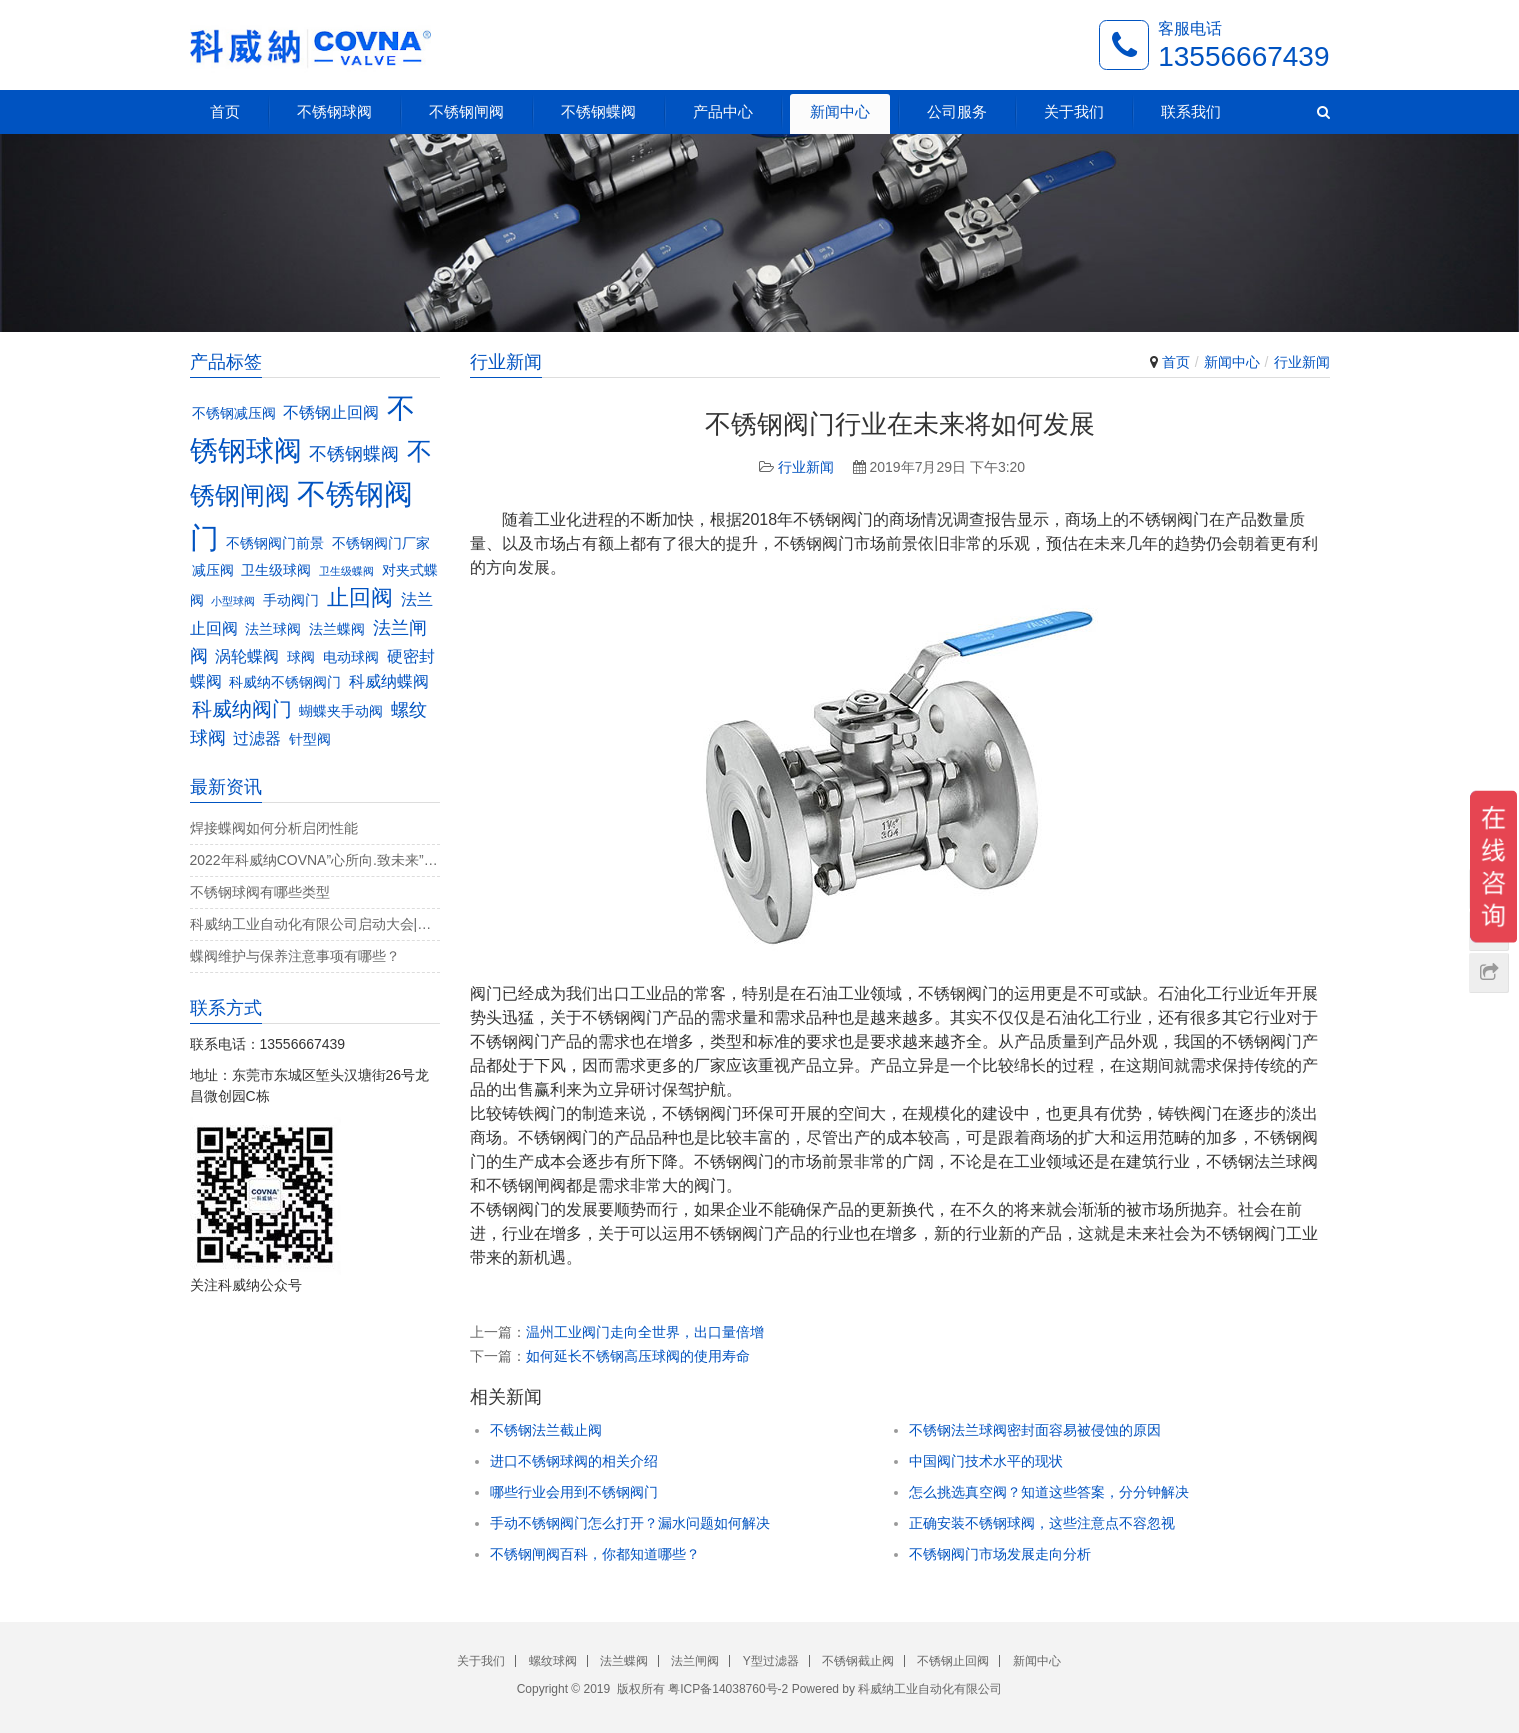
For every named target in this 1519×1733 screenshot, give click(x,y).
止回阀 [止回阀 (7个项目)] (360, 597)
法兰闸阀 (695, 1661)
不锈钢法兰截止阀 (546, 1430)
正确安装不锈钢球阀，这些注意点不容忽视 (1042, 1523)
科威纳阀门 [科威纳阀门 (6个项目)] (242, 709)
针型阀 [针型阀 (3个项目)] (310, 739)
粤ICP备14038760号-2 (728, 1689)
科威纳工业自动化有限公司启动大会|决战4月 (315, 924)
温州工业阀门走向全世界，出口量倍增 (645, 1332)
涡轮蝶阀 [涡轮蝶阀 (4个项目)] (247, 656)
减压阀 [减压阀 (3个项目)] (213, 570)
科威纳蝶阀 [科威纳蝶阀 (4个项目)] (389, 681)
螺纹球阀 (553, 1661)
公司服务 (957, 111)
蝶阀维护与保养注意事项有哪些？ (295, 956)
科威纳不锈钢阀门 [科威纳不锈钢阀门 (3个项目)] (285, 682)
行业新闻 (1302, 362)
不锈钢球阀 (334, 111)
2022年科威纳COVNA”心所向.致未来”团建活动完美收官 (315, 860)
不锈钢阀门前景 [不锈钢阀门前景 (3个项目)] (275, 543)
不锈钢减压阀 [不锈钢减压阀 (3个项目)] (234, 413)
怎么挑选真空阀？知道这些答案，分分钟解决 (1049, 1492)
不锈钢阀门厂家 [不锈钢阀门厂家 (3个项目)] (381, 543)
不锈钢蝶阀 (598, 111)
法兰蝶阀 (624, 1661)
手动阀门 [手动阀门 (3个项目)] (291, 600)
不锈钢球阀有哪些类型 (260, 892)
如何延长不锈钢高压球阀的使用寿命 (638, 1356)
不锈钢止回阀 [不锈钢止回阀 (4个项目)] (331, 412)
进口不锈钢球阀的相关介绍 (574, 1461)
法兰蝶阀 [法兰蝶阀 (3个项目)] (337, 629)
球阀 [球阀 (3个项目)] (301, 657)
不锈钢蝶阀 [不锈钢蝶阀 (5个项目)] (354, 453)
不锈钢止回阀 (953, 1661)
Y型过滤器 (771, 1661)
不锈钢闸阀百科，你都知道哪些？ (595, 1554)
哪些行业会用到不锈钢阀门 (574, 1492)
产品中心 (723, 111)
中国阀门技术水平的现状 (986, 1461)
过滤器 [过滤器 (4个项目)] (257, 738)
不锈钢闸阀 (466, 111)
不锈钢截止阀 (858, 1661)
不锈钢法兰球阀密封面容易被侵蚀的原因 (1035, 1430)
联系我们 (1191, 111)
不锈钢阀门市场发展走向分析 (1000, 1554)
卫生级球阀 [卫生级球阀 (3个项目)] (276, 570)
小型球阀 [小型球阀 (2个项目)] (233, 601)
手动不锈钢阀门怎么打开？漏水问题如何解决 (630, 1523)
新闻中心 (840, 111)
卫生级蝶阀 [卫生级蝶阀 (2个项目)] (346, 571)
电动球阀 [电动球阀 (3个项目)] (351, 657)
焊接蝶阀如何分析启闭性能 (274, 828)
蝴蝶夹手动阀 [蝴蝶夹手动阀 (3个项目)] (341, 711)
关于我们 (1074, 111)
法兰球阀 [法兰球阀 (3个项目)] (273, 629)
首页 (225, 111)
